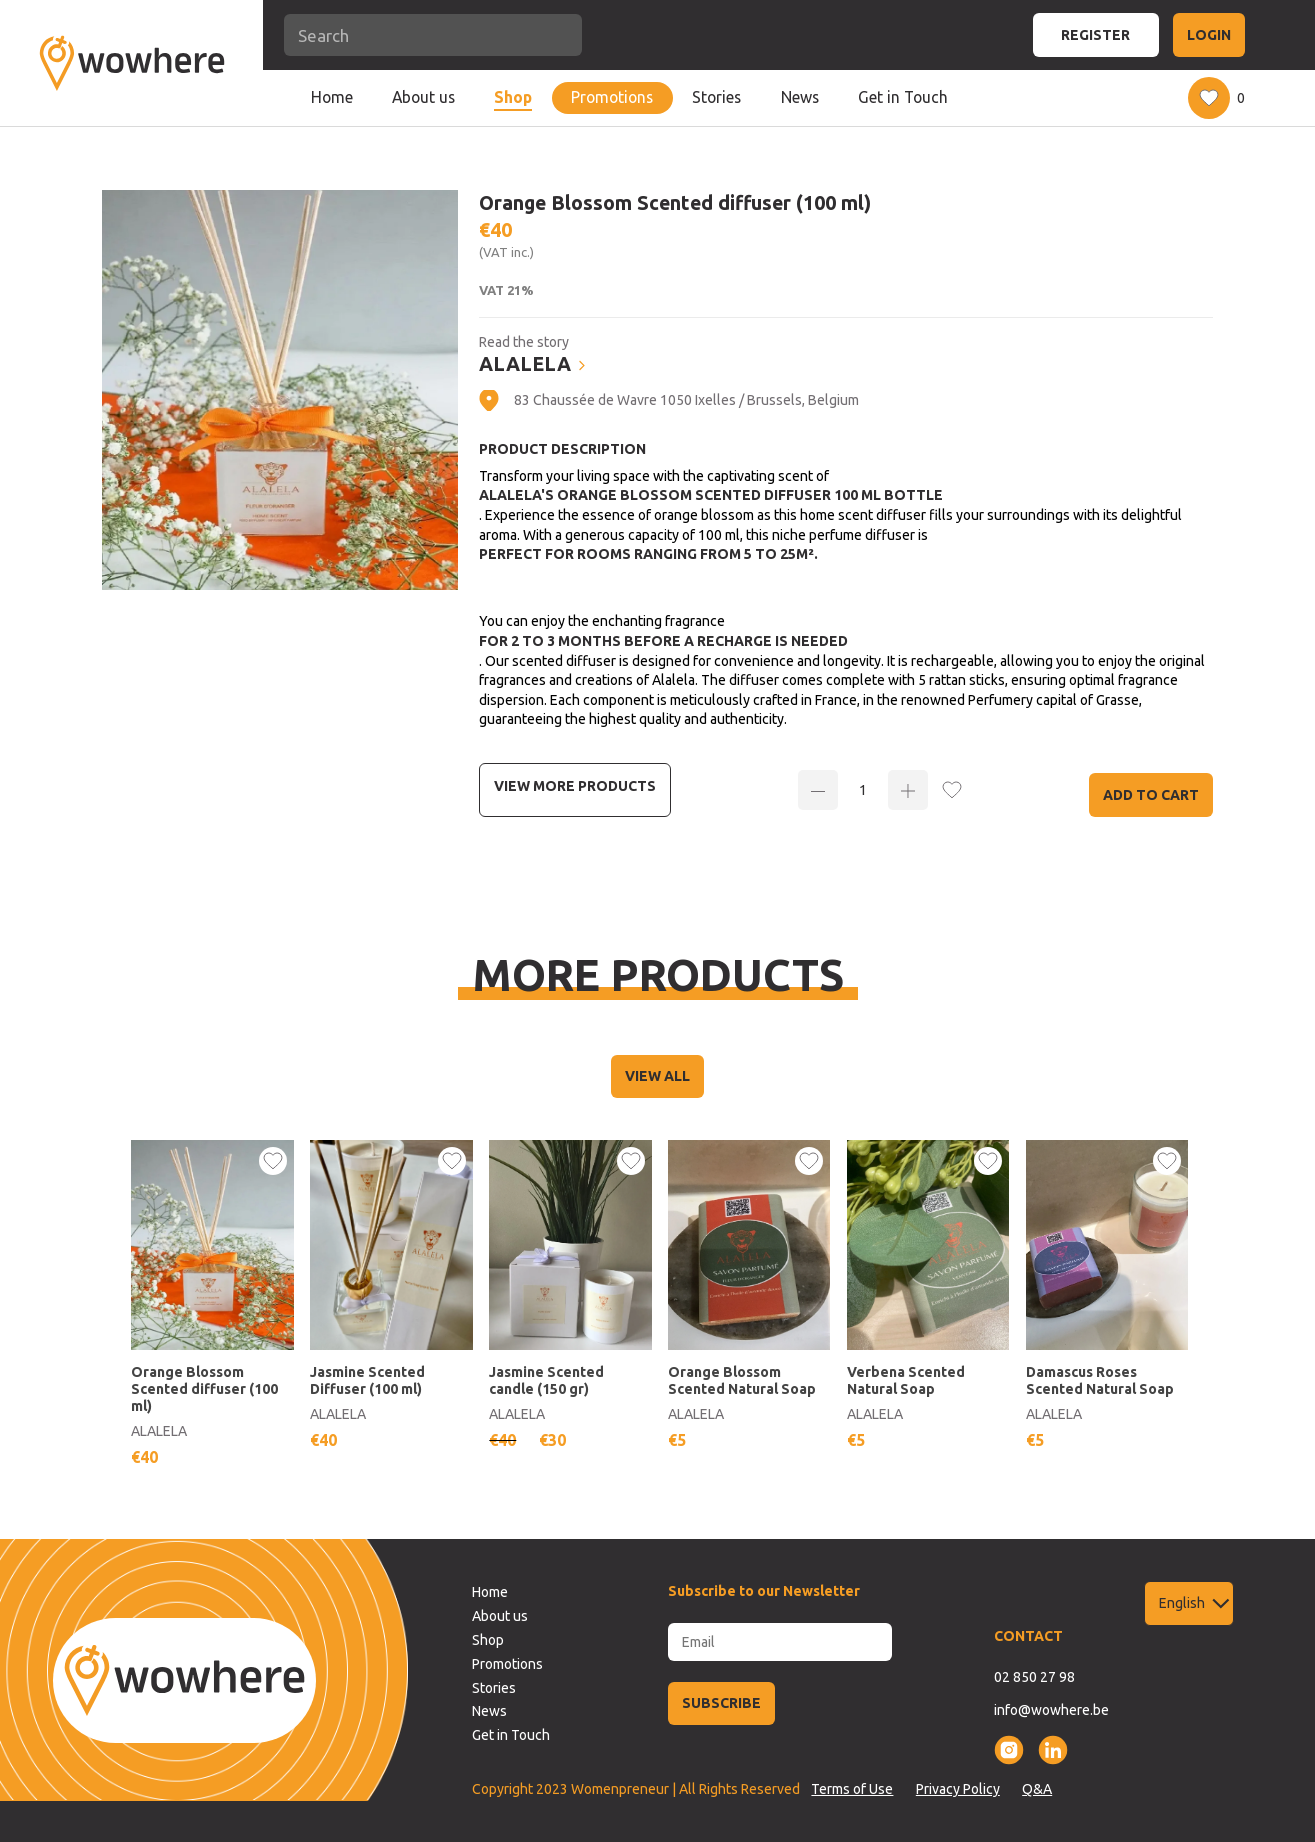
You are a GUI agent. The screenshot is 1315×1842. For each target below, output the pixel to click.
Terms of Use (852, 1789)
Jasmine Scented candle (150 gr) (546, 1380)
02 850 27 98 (1034, 1677)
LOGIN (1209, 35)
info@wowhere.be (1051, 1710)
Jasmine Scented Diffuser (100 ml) (367, 1380)
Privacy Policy (958, 1789)
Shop (513, 97)
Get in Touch (903, 97)
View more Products (575, 786)
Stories (716, 97)
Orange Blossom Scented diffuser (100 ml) (204, 1389)
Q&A (1037, 1789)
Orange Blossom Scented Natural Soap (742, 1380)
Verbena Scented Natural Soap (906, 1380)
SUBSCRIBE (721, 1703)
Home (332, 97)
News (800, 97)
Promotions (612, 97)
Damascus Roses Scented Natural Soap (1100, 1380)
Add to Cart (1151, 795)
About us (423, 97)
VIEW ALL (657, 1076)
